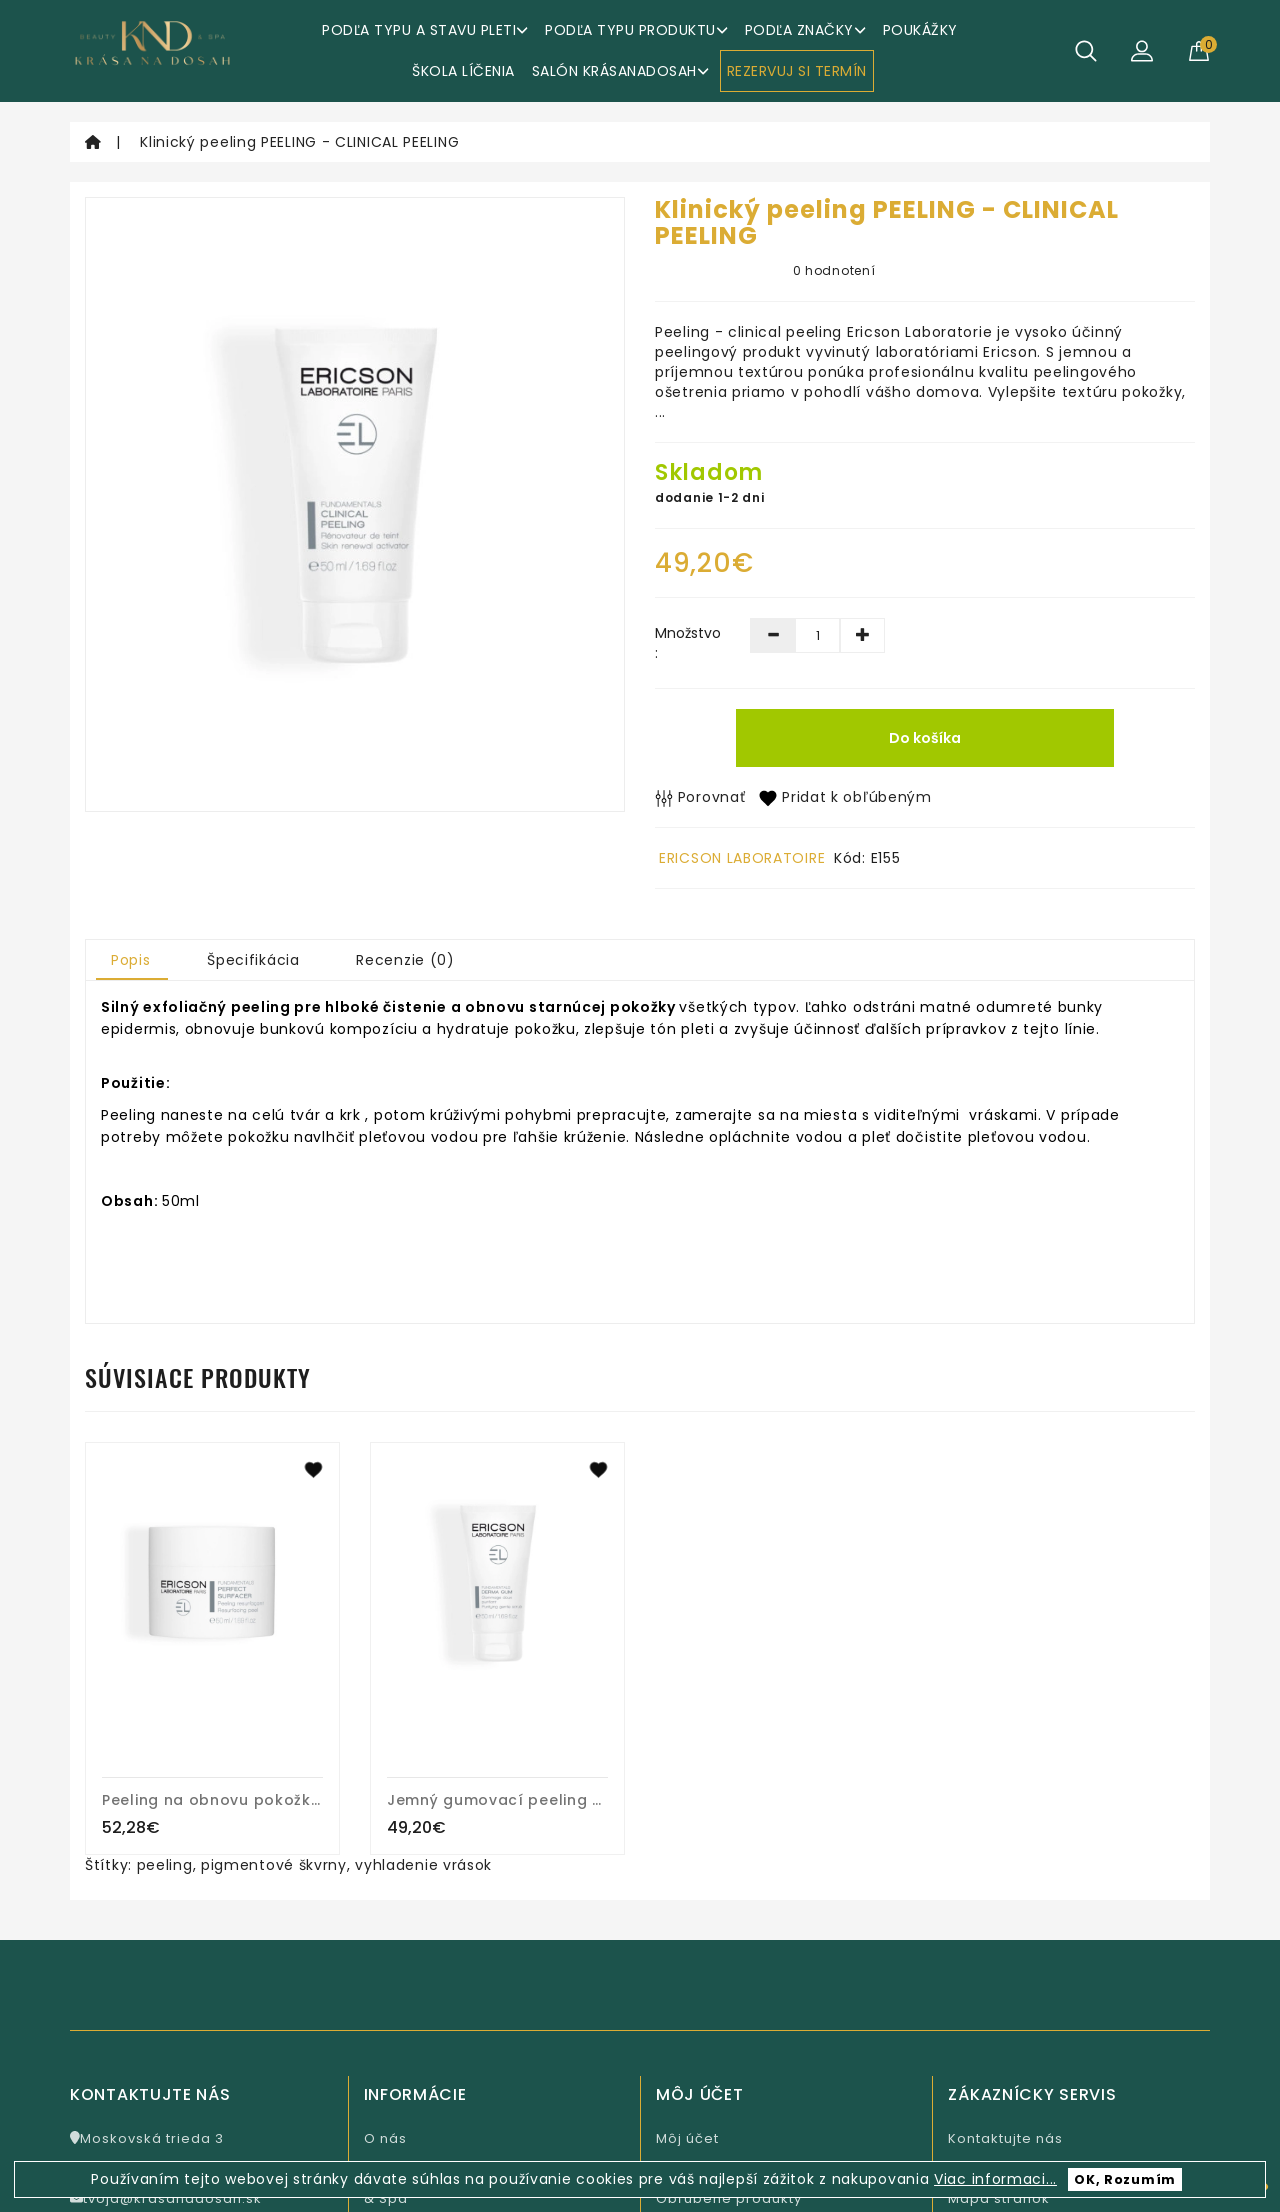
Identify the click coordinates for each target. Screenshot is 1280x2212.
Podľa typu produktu (636, 30)
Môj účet (687, 2138)
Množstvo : (687, 643)
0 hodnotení (834, 270)
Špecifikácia (253, 960)
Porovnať (700, 797)
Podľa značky (805, 30)
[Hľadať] (1086, 51)
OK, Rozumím (1125, 2179)
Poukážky (920, 30)
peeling (165, 1865)
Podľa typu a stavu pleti (425, 30)
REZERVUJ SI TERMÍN (797, 71)
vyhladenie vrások (423, 1865)
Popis (131, 960)
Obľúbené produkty (729, 2198)
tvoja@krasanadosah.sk (166, 2198)
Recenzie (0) (405, 960)
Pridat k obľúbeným (845, 797)
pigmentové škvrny (274, 1865)
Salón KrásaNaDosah (620, 71)
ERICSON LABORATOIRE (742, 858)
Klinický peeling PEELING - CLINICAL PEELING (299, 142)
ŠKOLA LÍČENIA (463, 71)
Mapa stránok (999, 2198)
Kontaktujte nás (1005, 2138)
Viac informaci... (995, 2179)
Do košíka (925, 738)
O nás (385, 2138)
